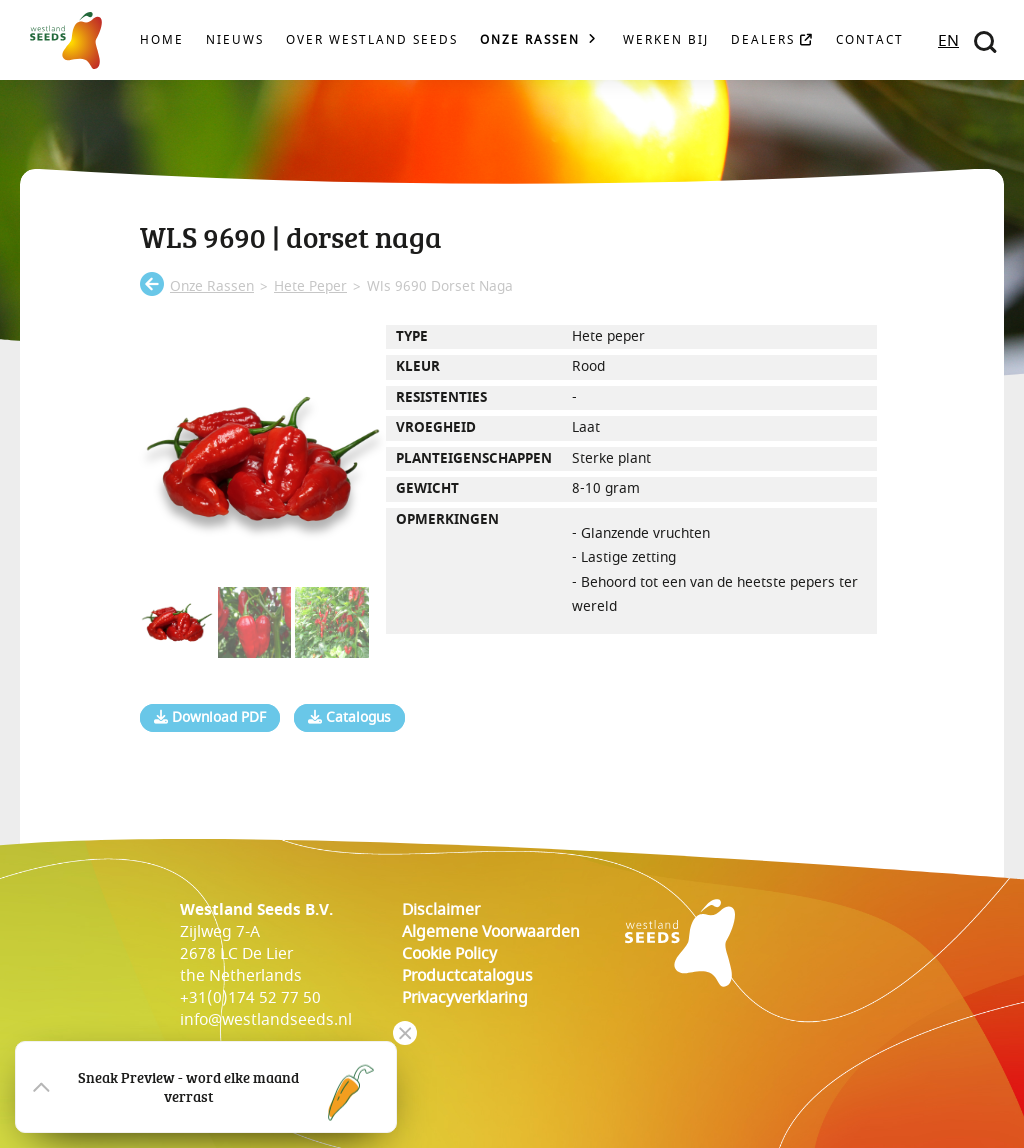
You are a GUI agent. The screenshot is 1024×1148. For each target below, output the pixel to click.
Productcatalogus (467, 976)
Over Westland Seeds (372, 40)
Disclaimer (441, 910)
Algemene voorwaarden (491, 932)
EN (948, 41)
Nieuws (235, 40)
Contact (870, 40)
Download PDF (210, 718)
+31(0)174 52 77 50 (250, 998)
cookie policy (449, 954)
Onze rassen (530, 40)
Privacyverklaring (465, 998)
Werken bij (666, 40)
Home (162, 40)
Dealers (772, 40)
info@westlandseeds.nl (266, 1020)
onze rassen (212, 287)
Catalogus (349, 718)
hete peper (310, 287)
